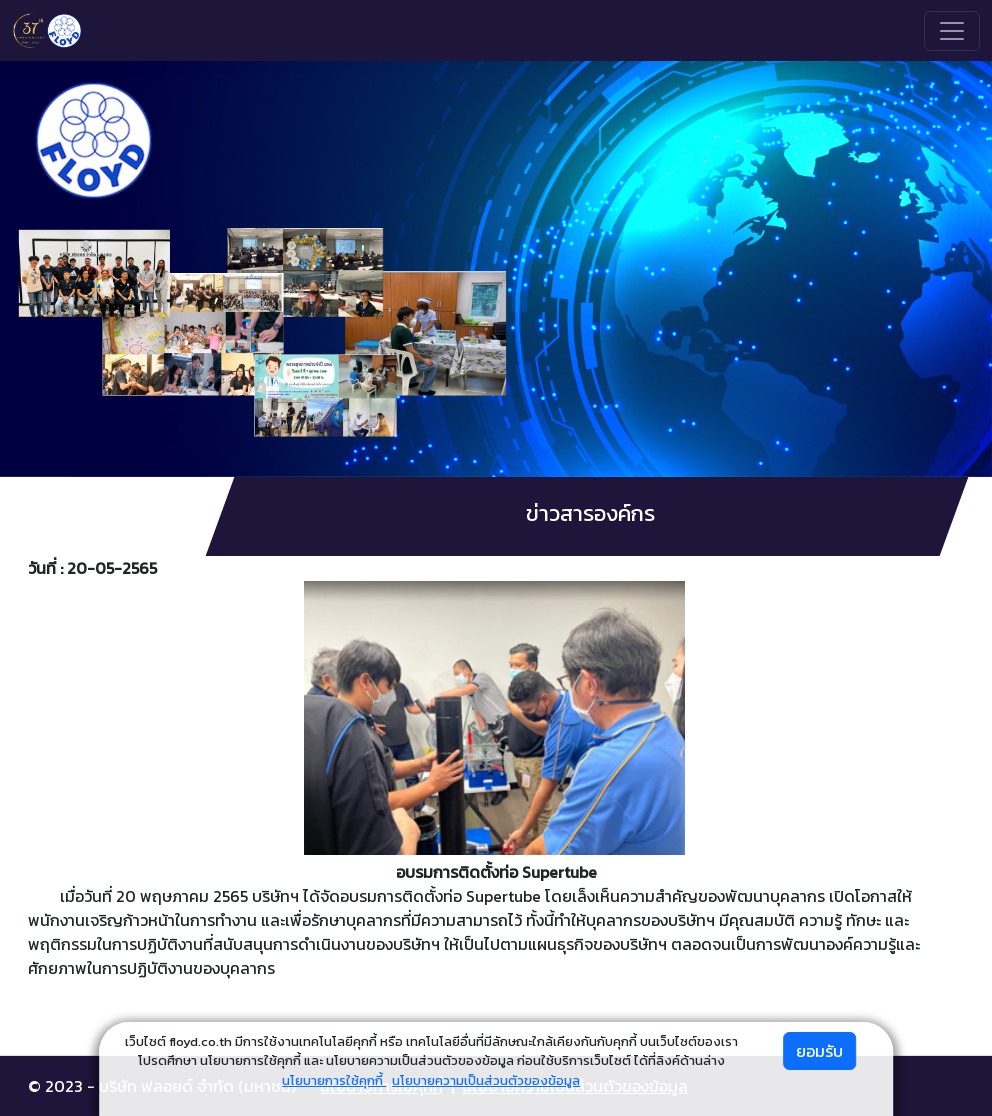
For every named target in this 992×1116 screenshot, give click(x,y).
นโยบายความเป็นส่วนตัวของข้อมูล (486, 1080)
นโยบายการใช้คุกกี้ (334, 1080)
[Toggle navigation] (952, 31)
